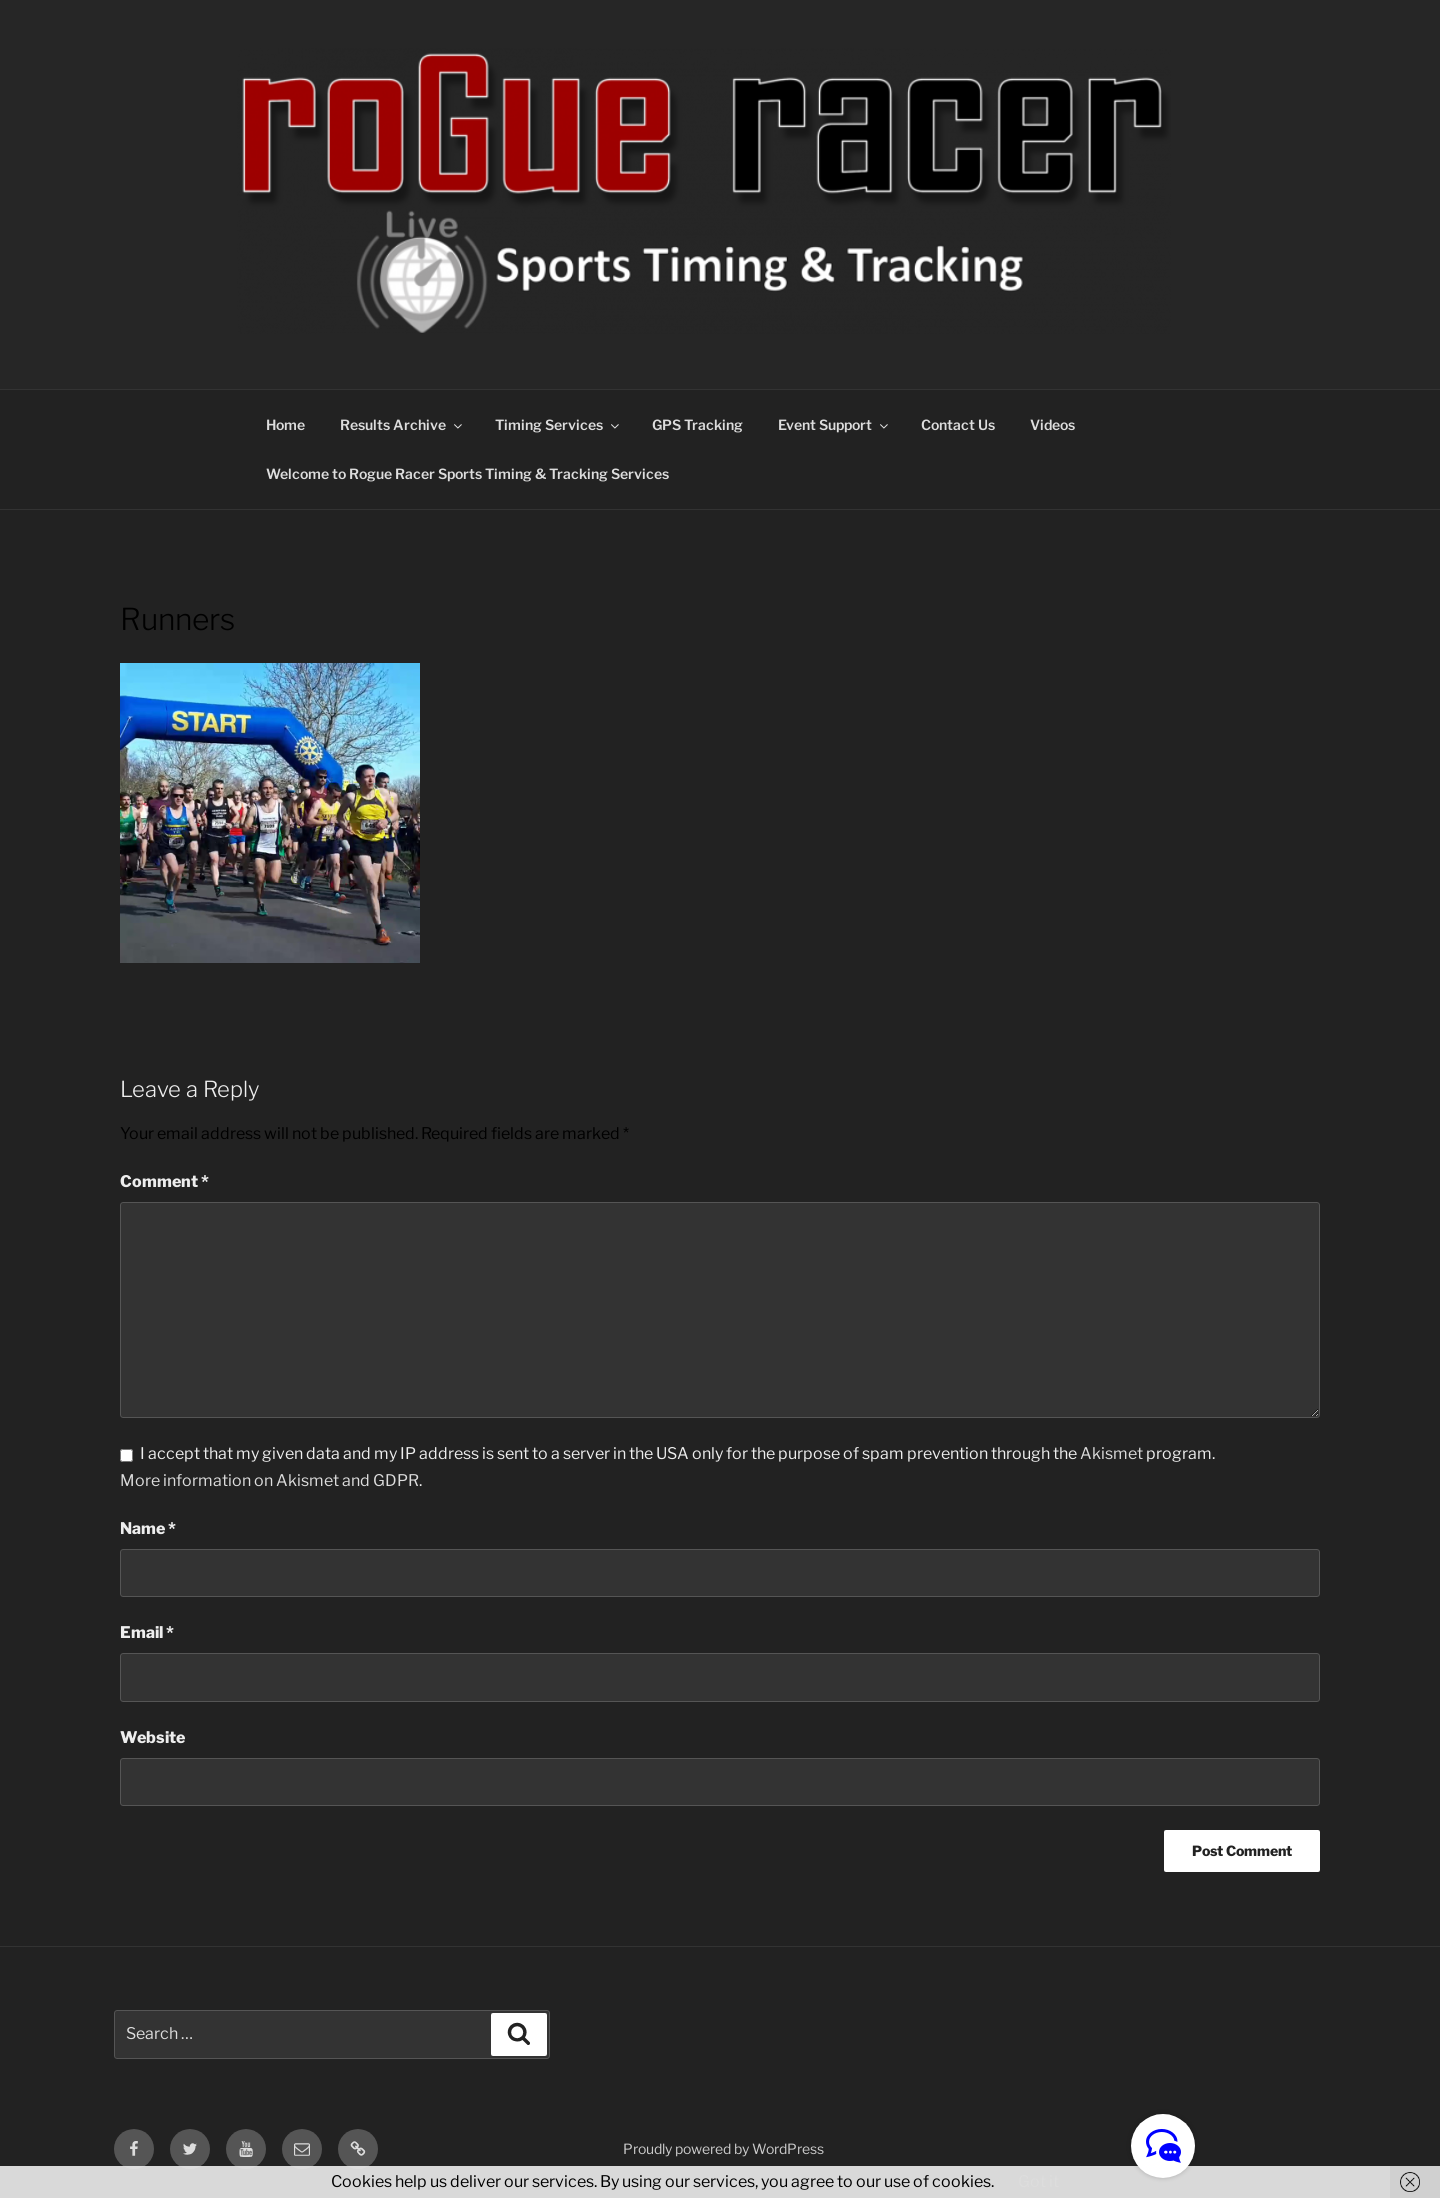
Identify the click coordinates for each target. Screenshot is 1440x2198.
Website (152, 1737)
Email (147, 1632)
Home (285, 424)
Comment (164, 1181)
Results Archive (402, 424)
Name (148, 1528)
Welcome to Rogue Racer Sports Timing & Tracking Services (467, 473)
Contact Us (958, 424)
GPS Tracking (697, 424)
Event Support (834, 424)
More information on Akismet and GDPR (269, 1480)
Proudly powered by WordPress (723, 2148)
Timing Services (558, 424)
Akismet (1111, 1453)
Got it (1038, 2181)
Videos (1052, 424)
